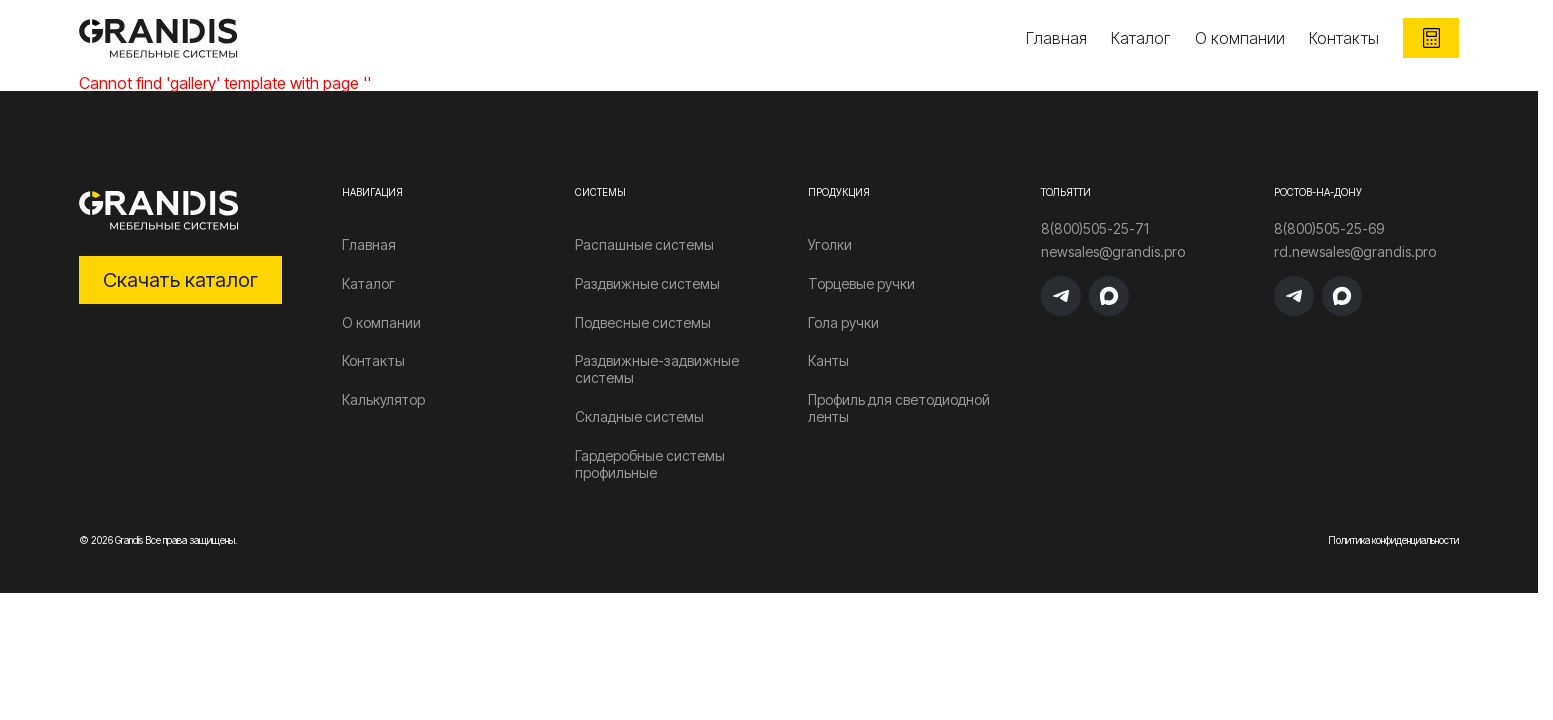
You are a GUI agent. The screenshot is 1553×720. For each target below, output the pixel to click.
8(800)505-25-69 (1329, 229)
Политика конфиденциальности (1393, 540)
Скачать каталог (180, 280)
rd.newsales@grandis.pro (1355, 252)
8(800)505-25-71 (1095, 229)
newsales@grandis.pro (1113, 252)
